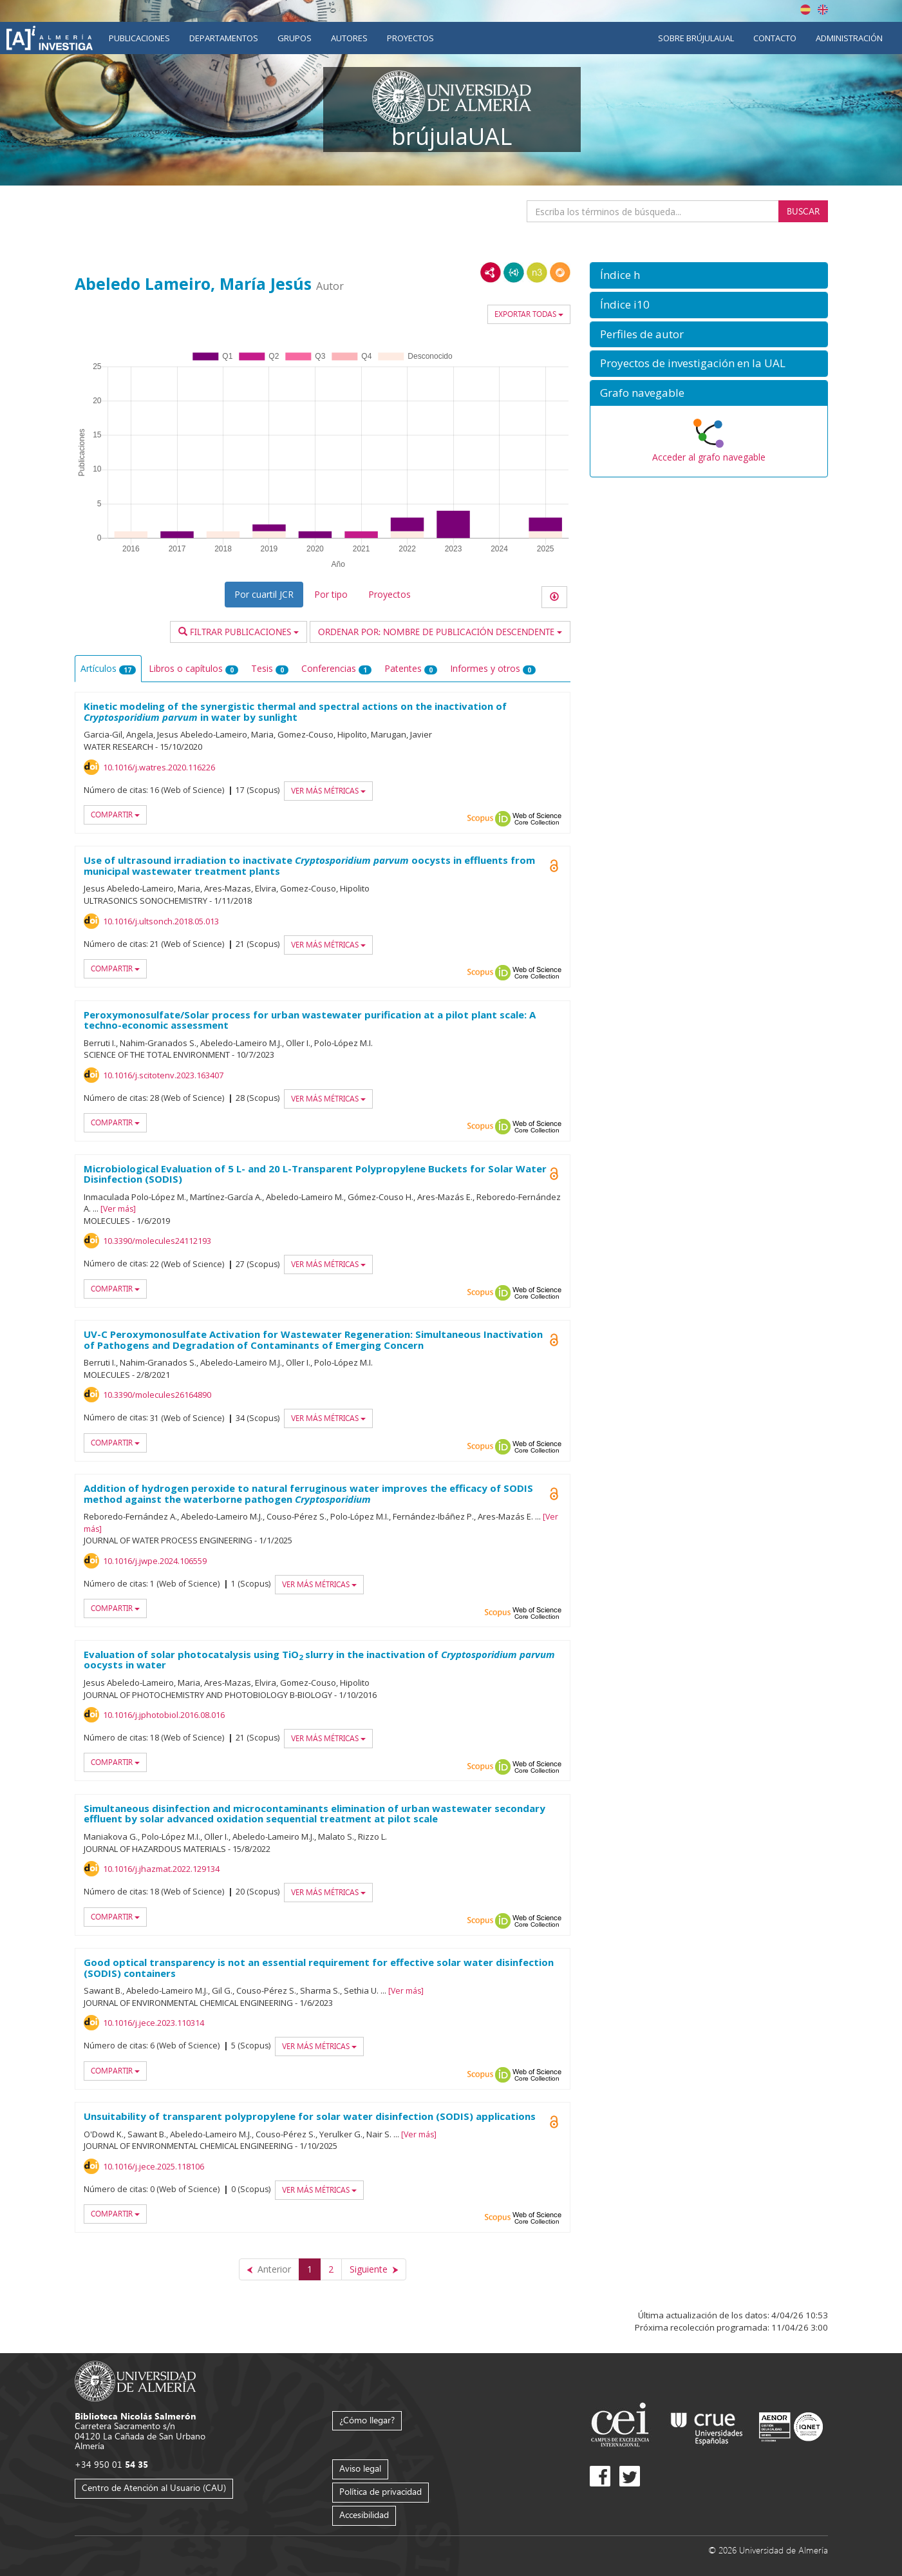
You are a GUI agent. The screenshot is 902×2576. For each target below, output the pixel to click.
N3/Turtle (537, 272)
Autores (349, 38)
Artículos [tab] (108, 668)
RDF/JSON (560, 272)
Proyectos (410, 38)
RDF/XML (490, 272)
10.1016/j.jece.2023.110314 (153, 2022)
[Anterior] (269, 2269)
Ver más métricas (328, 791)
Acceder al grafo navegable (709, 457)
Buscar (803, 211)
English (823, 10)
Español (805, 10)
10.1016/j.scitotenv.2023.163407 (163, 1075)
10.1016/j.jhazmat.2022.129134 (161, 1869)
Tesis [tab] (269, 668)
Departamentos (223, 38)
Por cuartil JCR (264, 594)
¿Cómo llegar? (367, 2420)
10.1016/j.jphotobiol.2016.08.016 (164, 1715)
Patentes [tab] (410, 668)
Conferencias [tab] (336, 668)
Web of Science (536, 818)
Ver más (118, 1208)
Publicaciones (139, 38)
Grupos (294, 38)
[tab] (708, 275)
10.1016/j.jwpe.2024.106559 (155, 1561)
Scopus (480, 818)
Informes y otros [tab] (493, 668)
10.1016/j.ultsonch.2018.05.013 (161, 921)
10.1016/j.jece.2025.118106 (153, 2166)
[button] (708, 275)
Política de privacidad (380, 2491)
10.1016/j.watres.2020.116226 (159, 767)
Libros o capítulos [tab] (193, 668)
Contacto (774, 38)
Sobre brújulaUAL (696, 38)
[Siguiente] (373, 2269)
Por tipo (331, 594)
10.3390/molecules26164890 (157, 1394)
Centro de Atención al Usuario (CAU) (154, 2487)
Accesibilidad (364, 2514)
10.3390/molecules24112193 (157, 1240)
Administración (849, 38)
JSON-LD (513, 272)
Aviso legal (360, 2468)
